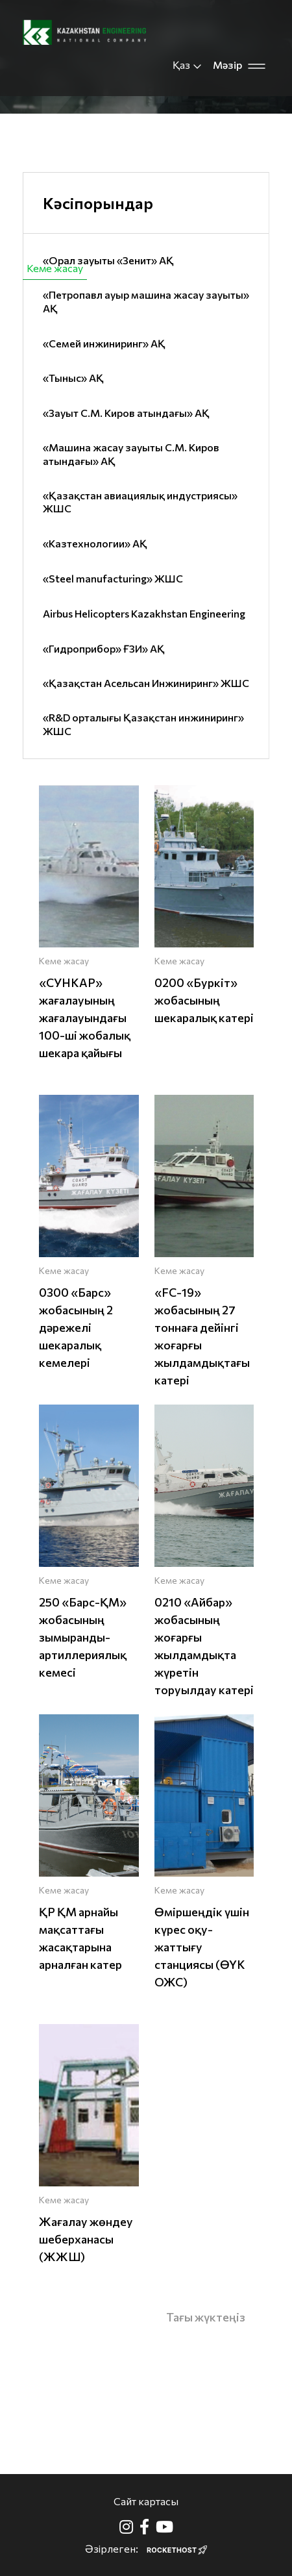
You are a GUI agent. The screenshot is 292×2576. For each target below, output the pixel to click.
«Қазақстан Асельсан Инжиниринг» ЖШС (146, 683)
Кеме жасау (55, 268)
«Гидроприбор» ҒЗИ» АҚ (104, 648)
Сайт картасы (146, 2501)
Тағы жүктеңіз (205, 2317)
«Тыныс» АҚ (73, 377)
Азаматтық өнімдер (158, 268)
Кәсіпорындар (98, 203)
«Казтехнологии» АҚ (95, 543)
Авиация (253, 268)
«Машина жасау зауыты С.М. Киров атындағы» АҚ (131, 454)
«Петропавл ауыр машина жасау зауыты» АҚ (146, 301)
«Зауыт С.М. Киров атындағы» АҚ (126, 412)
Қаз (187, 64)
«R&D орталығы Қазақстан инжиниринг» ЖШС (143, 724)
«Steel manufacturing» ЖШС (113, 578)
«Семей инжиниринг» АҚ (104, 343)
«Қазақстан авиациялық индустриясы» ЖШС (140, 502)
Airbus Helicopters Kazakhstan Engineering (144, 613)
